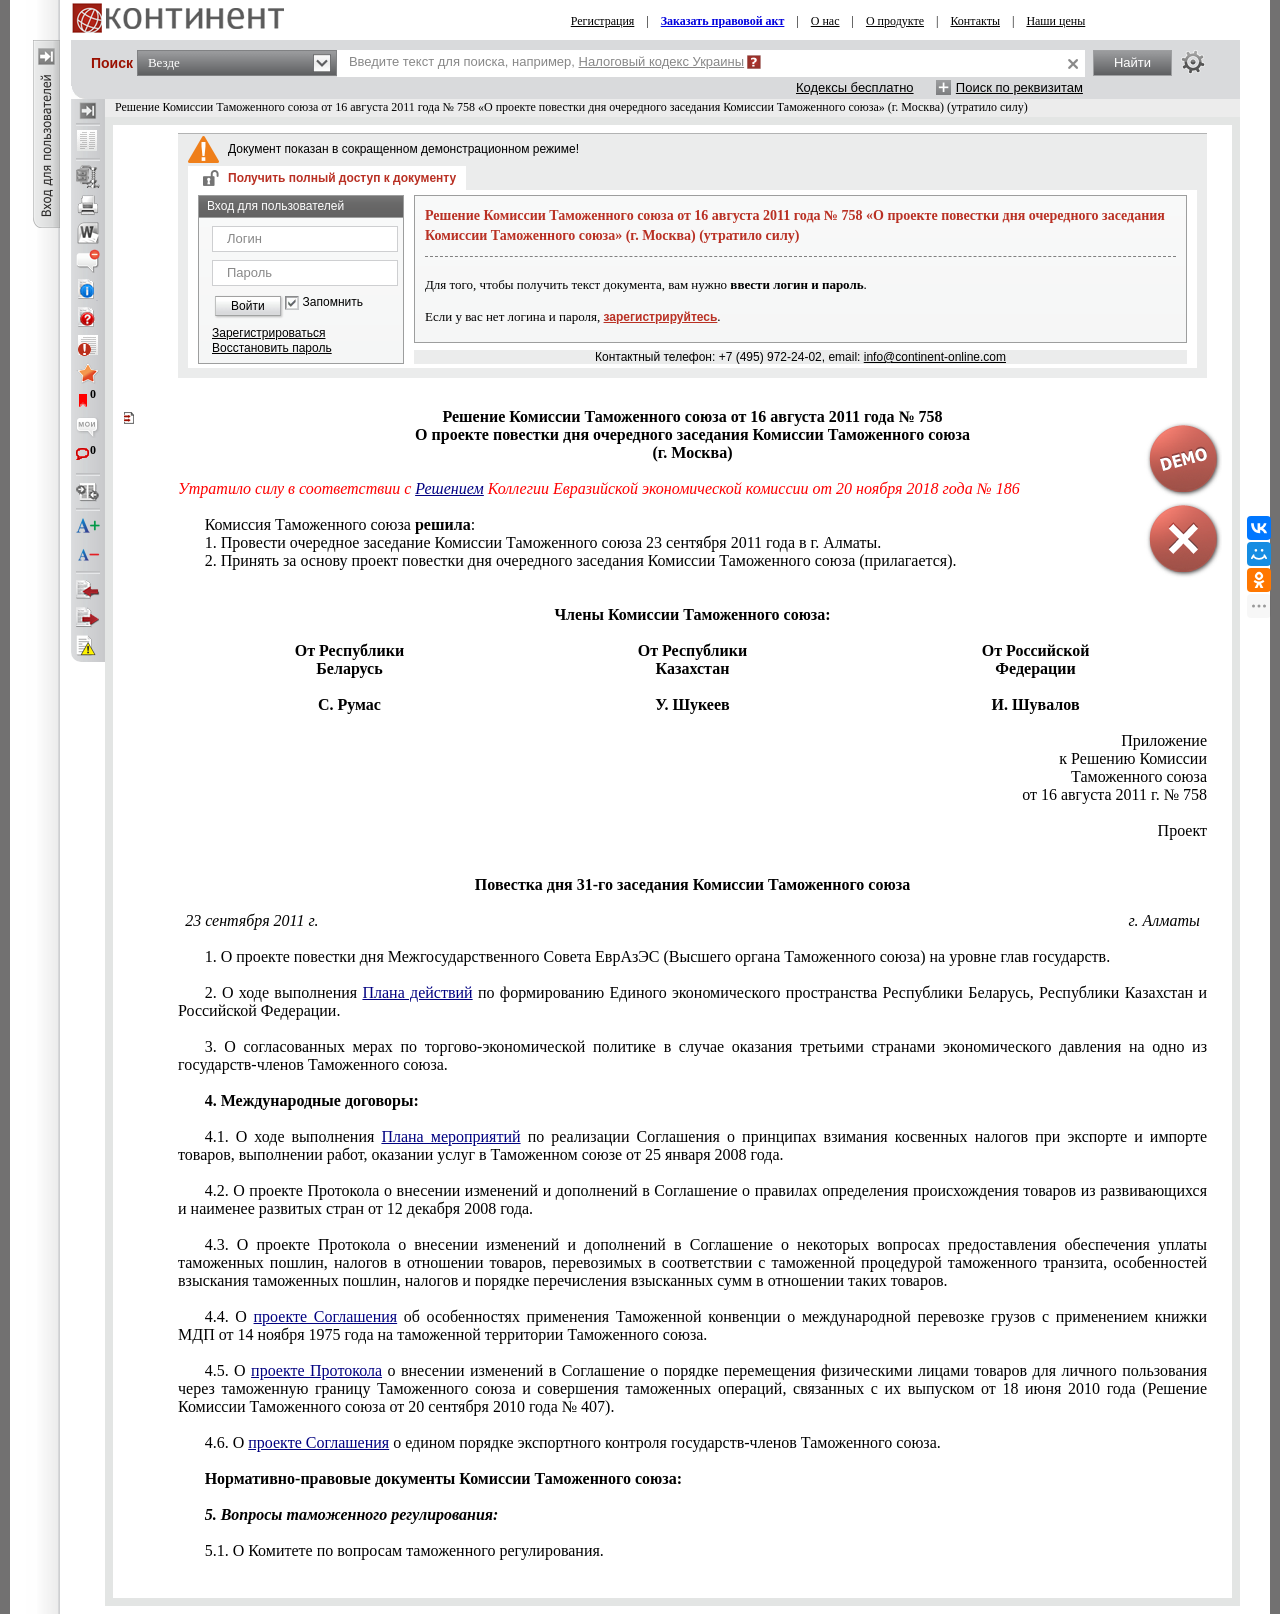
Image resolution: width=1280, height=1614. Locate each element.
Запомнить (333, 302)
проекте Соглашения (326, 1316)
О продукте (895, 21)
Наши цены (1055, 21)
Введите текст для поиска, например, (546, 61)
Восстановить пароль (272, 348)
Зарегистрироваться (268, 333)
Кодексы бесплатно (855, 87)
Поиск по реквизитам (1019, 87)
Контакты (975, 21)
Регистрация (603, 21)
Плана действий (417, 992)
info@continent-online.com (935, 357)
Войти (248, 306)
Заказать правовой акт (723, 21)
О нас (825, 21)
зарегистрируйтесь (661, 317)
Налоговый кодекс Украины (662, 61)
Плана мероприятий (450, 1136)
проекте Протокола (316, 1370)
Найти (1132, 62)
